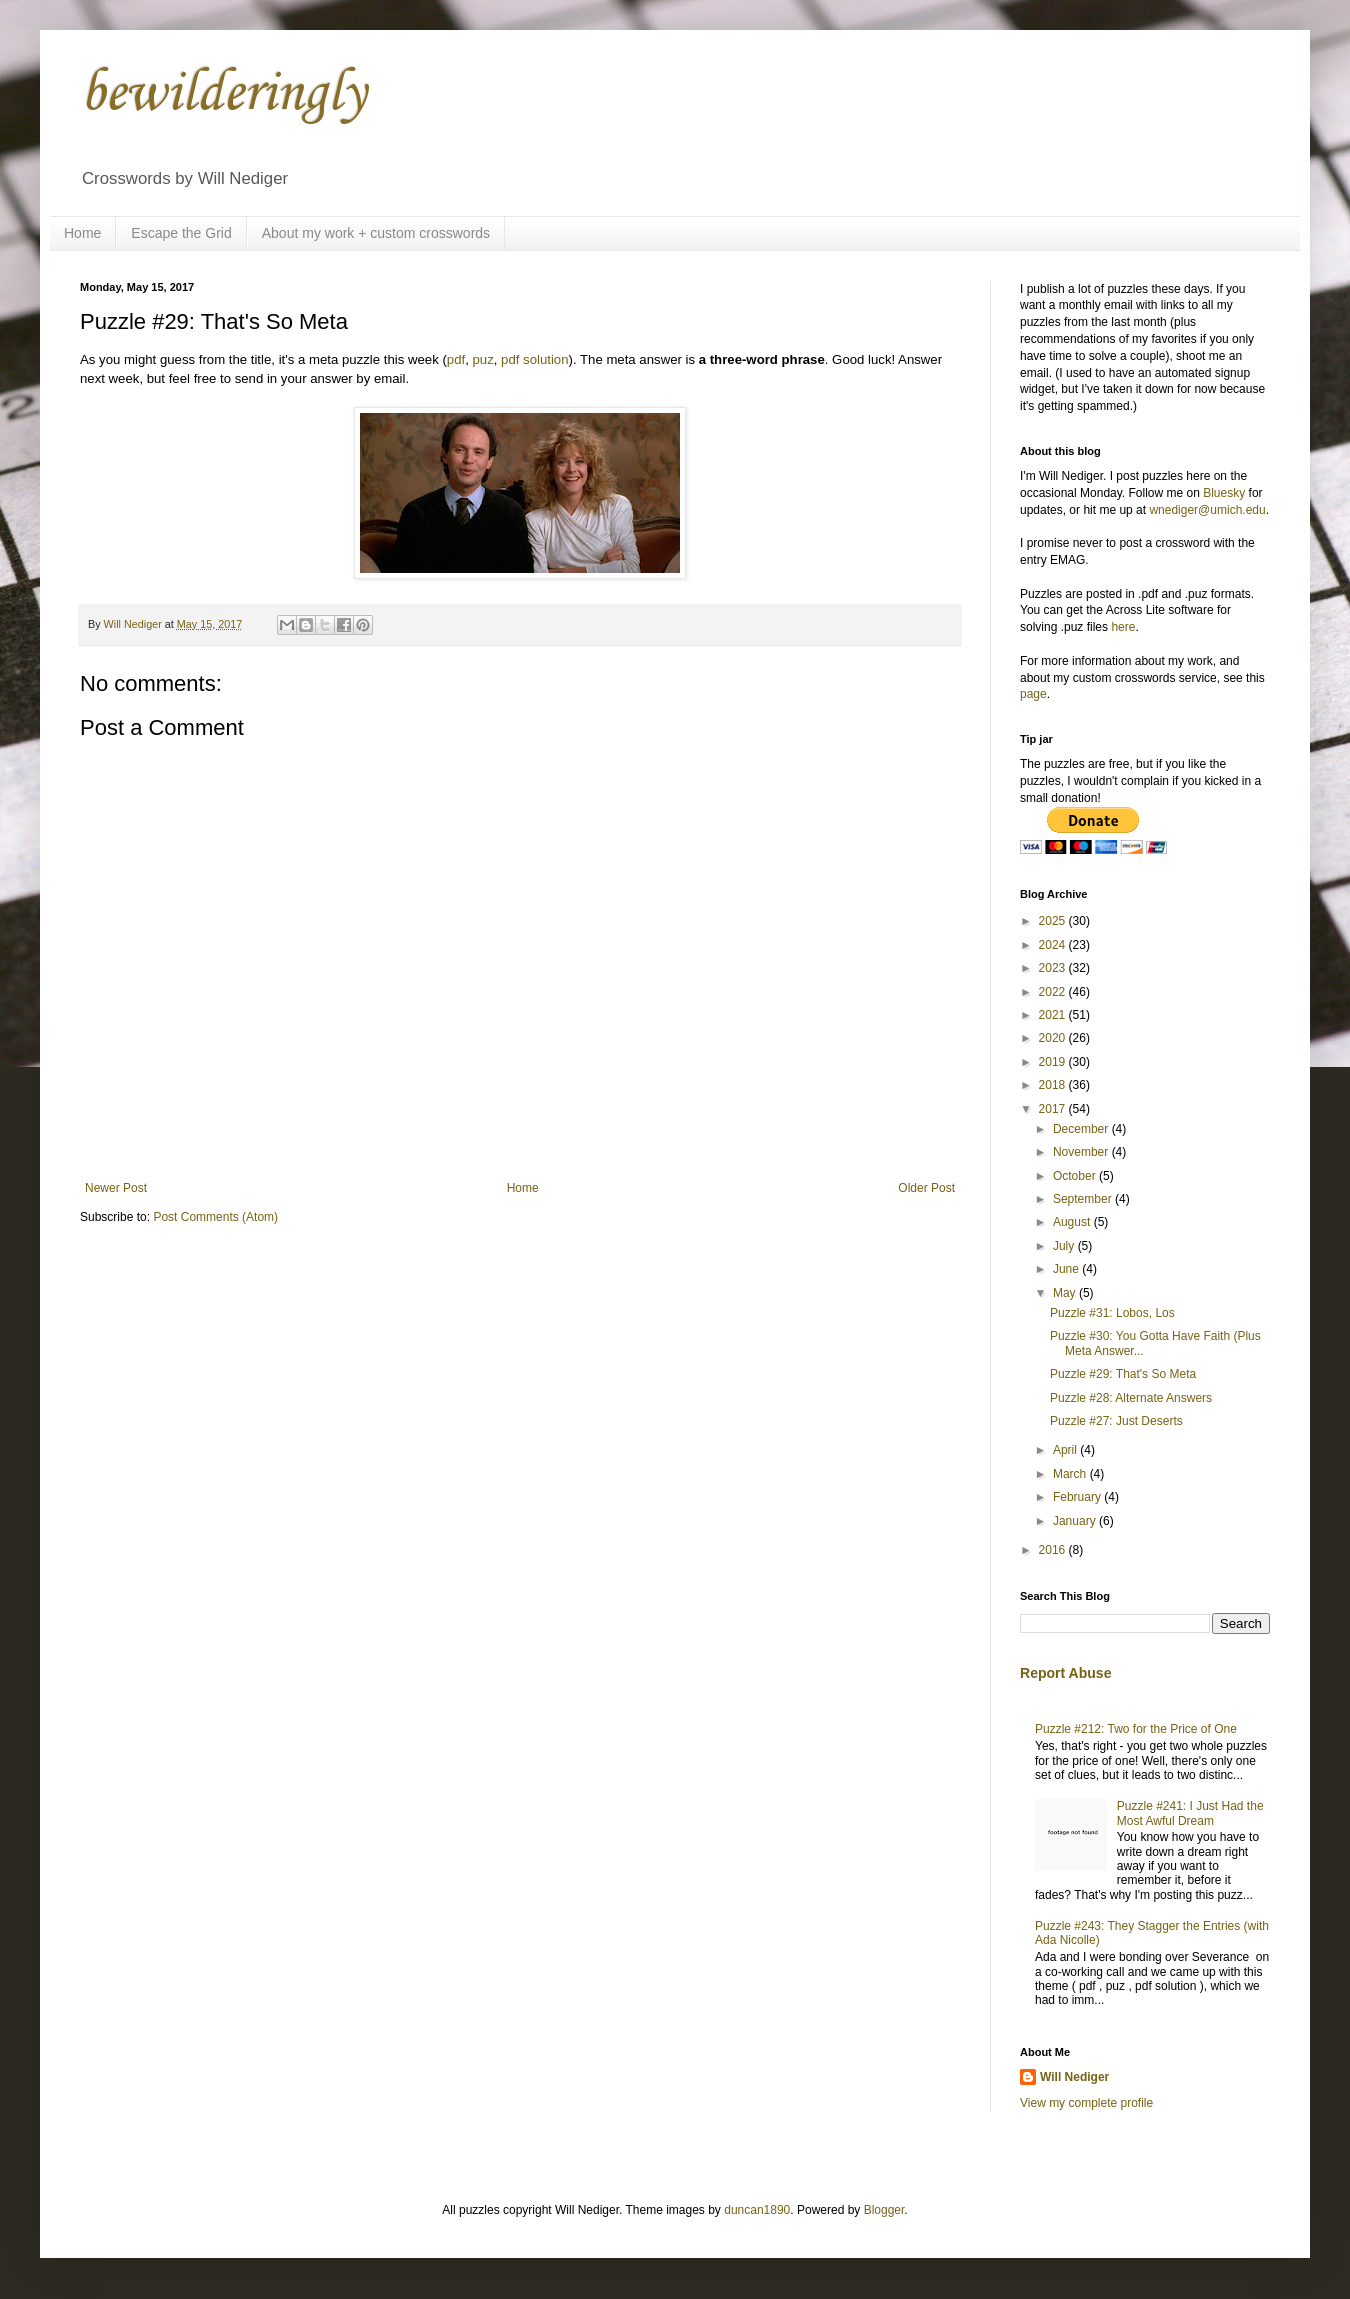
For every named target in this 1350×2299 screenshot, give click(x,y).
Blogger (884, 2210)
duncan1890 (757, 2210)
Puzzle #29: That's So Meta (1123, 1374)
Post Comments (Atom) (215, 1217)
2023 (1054, 968)
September (1084, 1199)
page (1033, 694)
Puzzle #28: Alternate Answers (1131, 1398)
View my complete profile (1086, 2103)
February (1078, 1497)
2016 (1054, 1550)
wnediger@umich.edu (1207, 510)
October (1076, 1176)
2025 (1054, 921)
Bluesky (1224, 493)
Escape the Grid (181, 233)
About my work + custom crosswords (376, 233)
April (1066, 1450)
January (1076, 1521)
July (1065, 1246)
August (1073, 1222)
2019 (1054, 1062)
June (1067, 1269)
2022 (1054, 992)
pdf (456, 359)
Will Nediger (1074, 2077)
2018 (1054, 1085)
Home (82, 233)
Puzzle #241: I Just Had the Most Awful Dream (1190, 1813)
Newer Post (116, 1188)
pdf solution (534, 359)
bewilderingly (223, 94)
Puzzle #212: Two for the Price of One (1136, 1729)
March (1071, 1474)
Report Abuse (1065, 1673)
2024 (1054, 945)
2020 (1054, 1038)
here (1123, 627)
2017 (1054, 1109)
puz (482, 359)
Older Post (926, 1188)
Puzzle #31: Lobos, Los (1112, 1313)
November (1082, 1152)
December (1082, 1129)
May (1066, 1293)
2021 (1054, 1015)
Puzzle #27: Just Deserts (1116, 1421)
